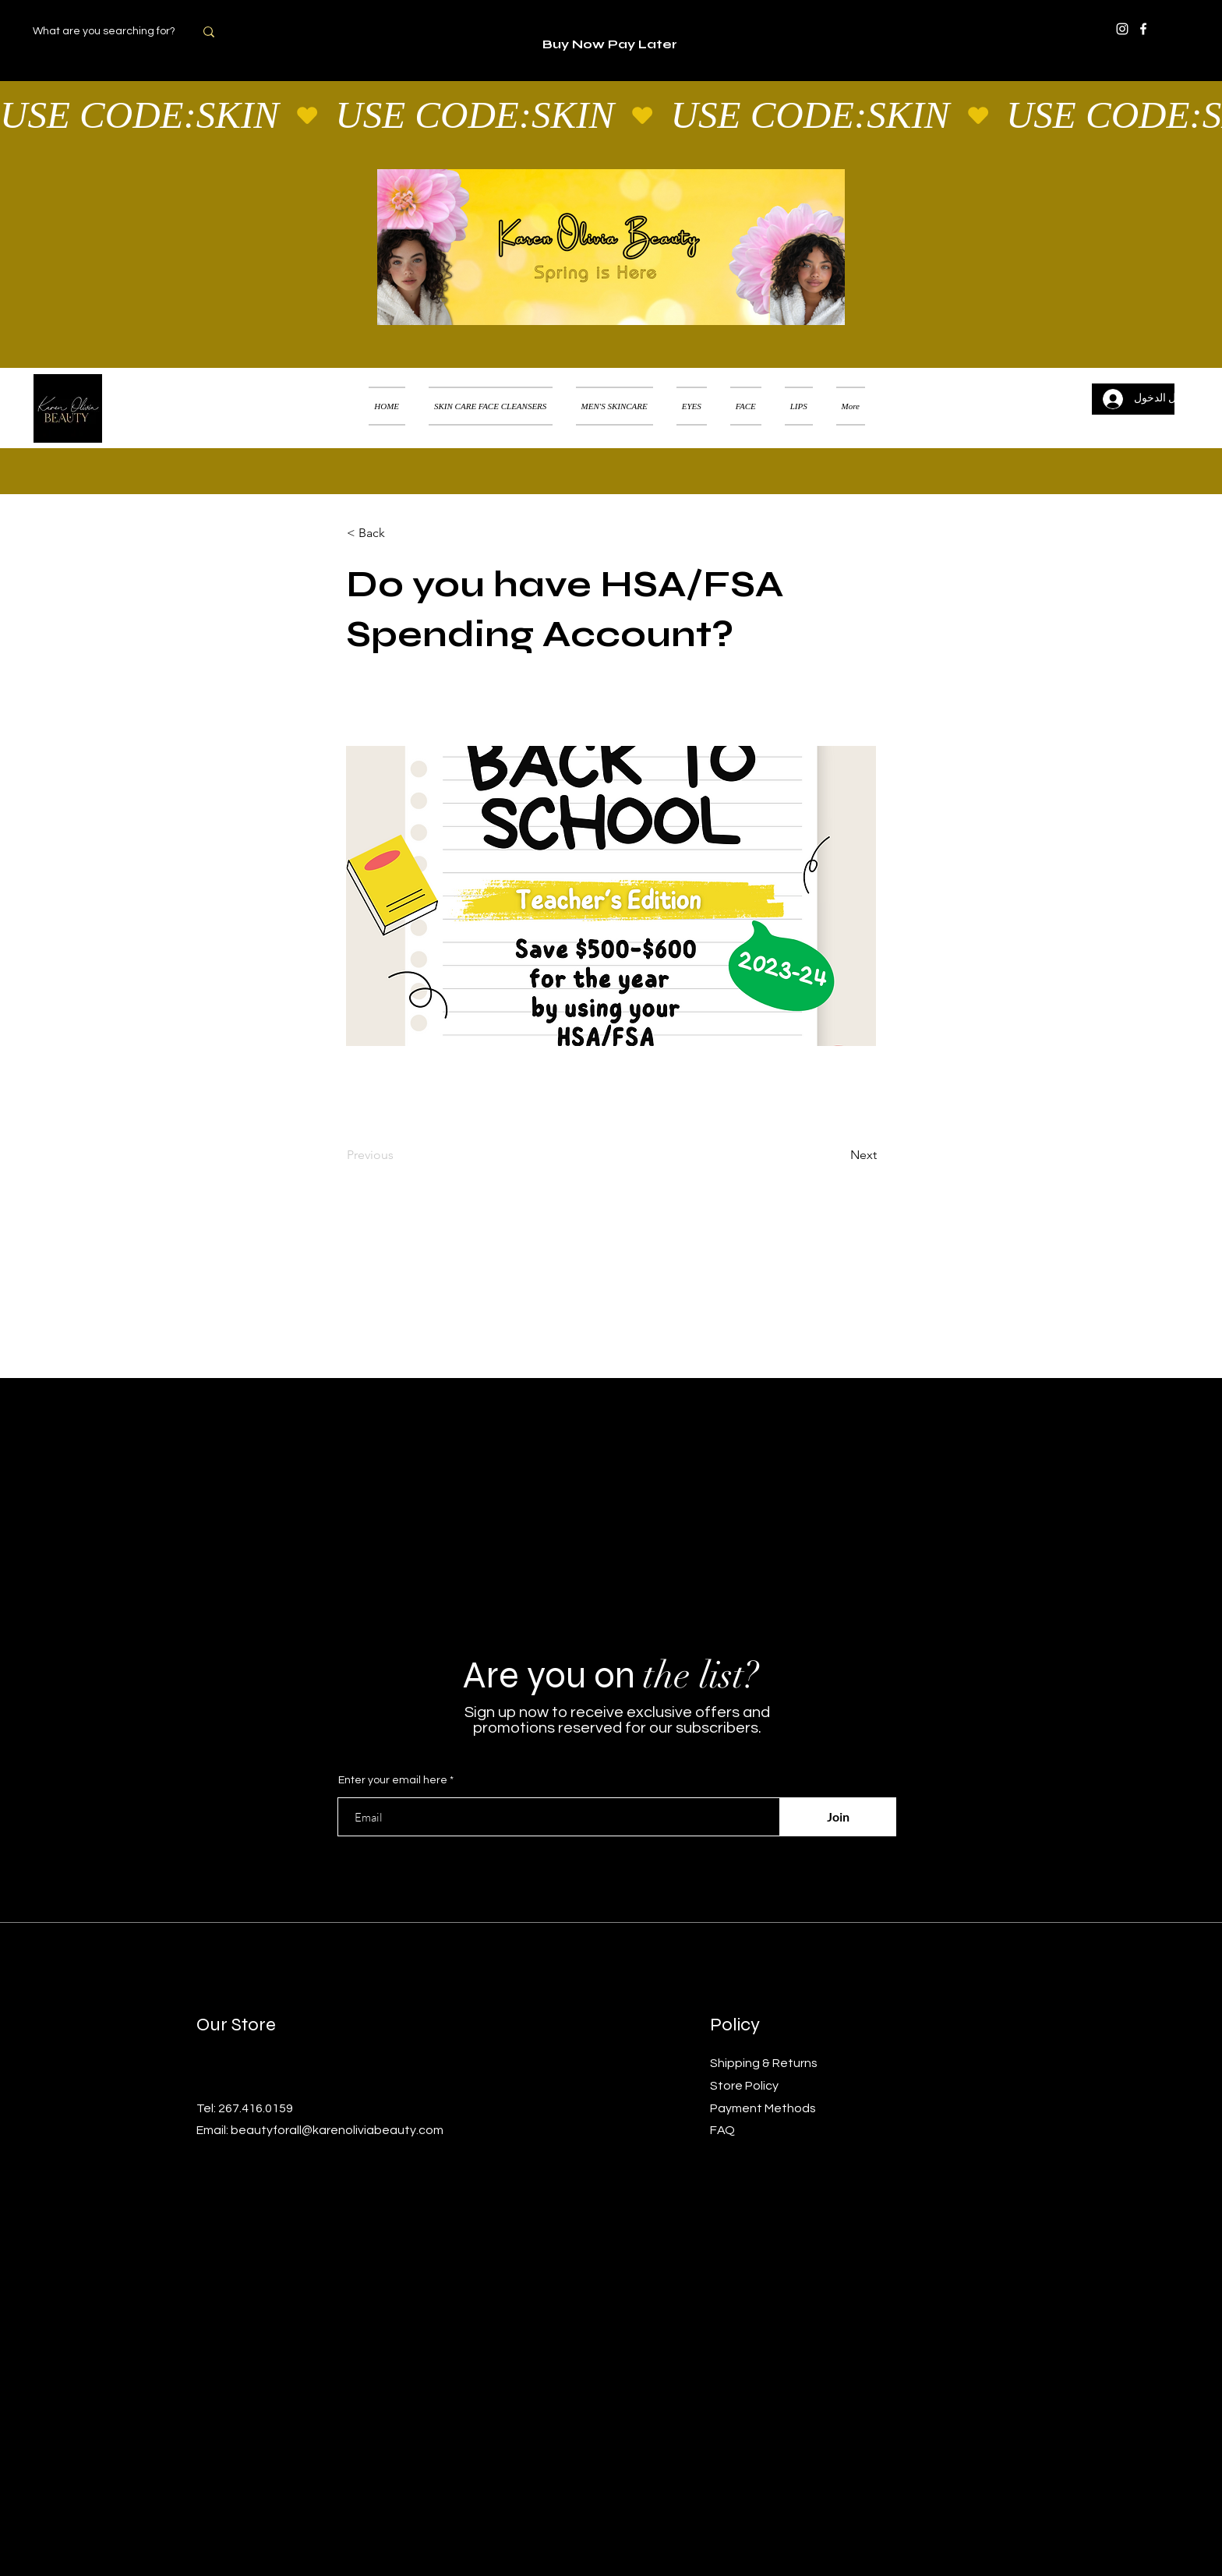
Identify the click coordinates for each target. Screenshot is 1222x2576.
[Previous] (398, 1155)
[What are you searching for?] (113, 32)
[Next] (838, 1155)
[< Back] (398, 533)
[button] (1186, 387)
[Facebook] (1143, 29)
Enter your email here (392, 1780)
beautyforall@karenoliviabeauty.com (337, 2130)
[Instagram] (1122, 29)
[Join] (837, 1816)
